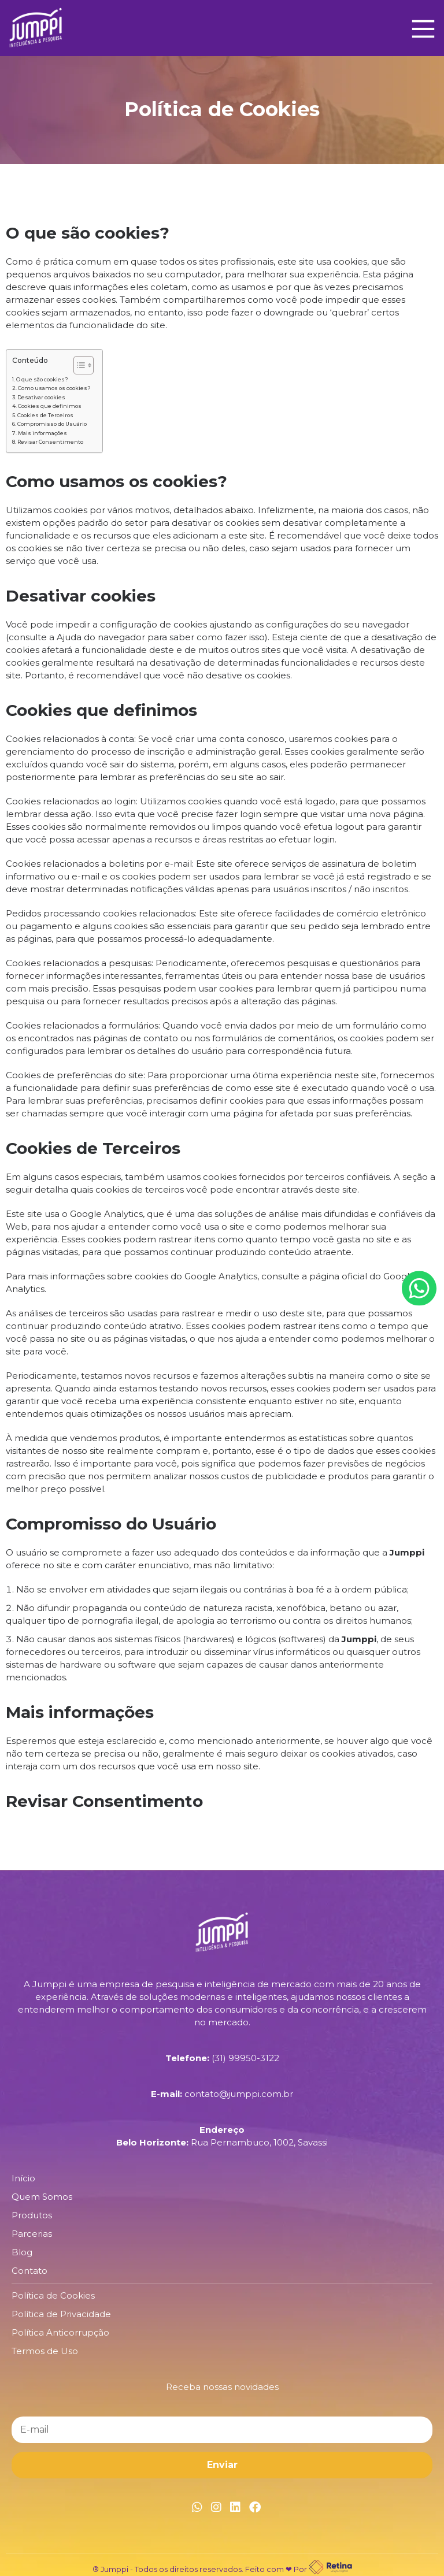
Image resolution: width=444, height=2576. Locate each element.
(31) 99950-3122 (245, 2057)
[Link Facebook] (255, 2507)
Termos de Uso (45, 2350)
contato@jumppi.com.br (238, 2093)
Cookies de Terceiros (45, 415)
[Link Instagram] (216, 2507)
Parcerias (32, 2233)
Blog (22, 2252)
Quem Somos (42, 2196)
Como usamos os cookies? (54, 388)
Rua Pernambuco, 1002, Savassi (259, 2142)
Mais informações (42, 433)
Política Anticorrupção (60, 2332)
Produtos (32, 2215)
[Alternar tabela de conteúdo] (78, 365)
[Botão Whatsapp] (418, 1288)
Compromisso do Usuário (52, 424)
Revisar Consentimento (50, 442)
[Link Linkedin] (235, 2507)
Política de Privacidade (61, 2313)
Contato (29, 2270)
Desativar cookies (41, 397)
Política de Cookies (53, 2295)
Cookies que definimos (50, 406)
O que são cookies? (42, 379)
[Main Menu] (419, 28)
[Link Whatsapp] (197, 2507)
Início (23, 2178)
